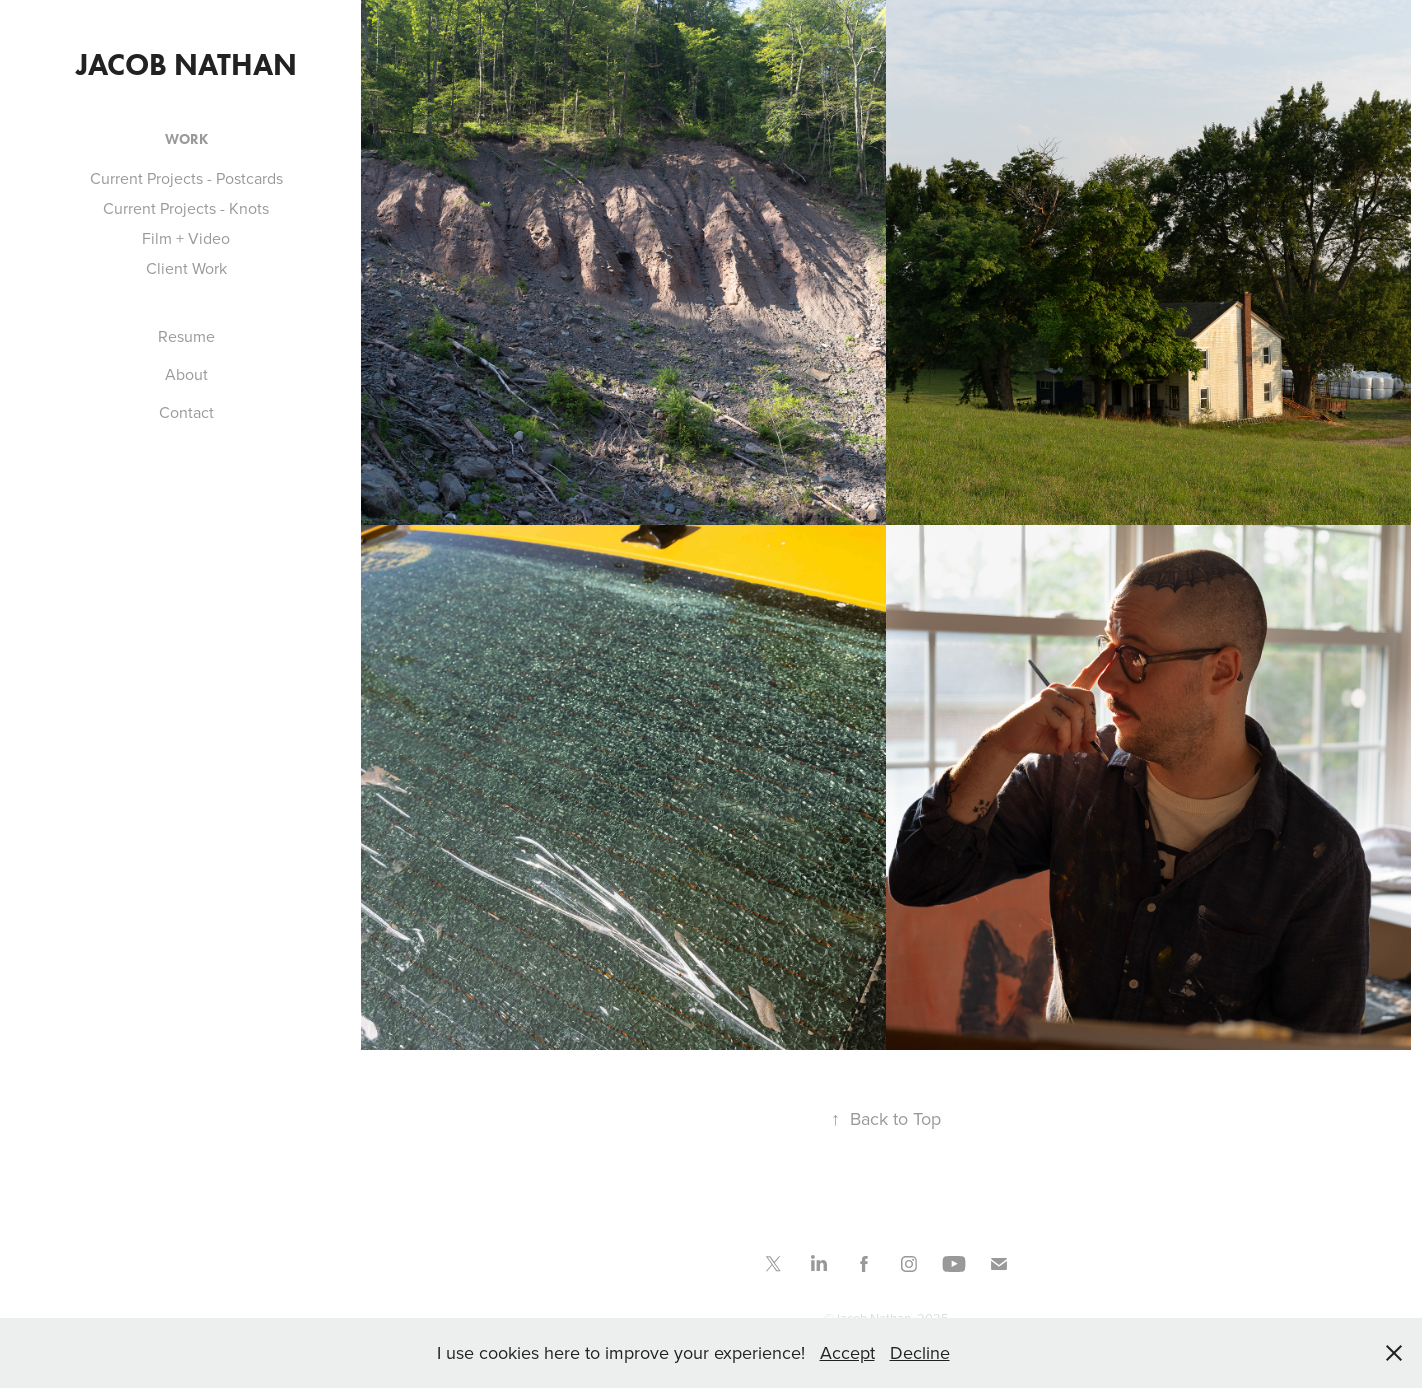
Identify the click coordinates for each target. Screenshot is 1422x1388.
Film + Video (186, 238)
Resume (186, 336)
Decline (920, 1352)
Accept (847, 1352)
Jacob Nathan (186, 64)
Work (186, 139)
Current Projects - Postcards (186, 178)
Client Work (186, 268)
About (186, 374)
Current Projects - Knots (186, 208)
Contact (186, 412)
